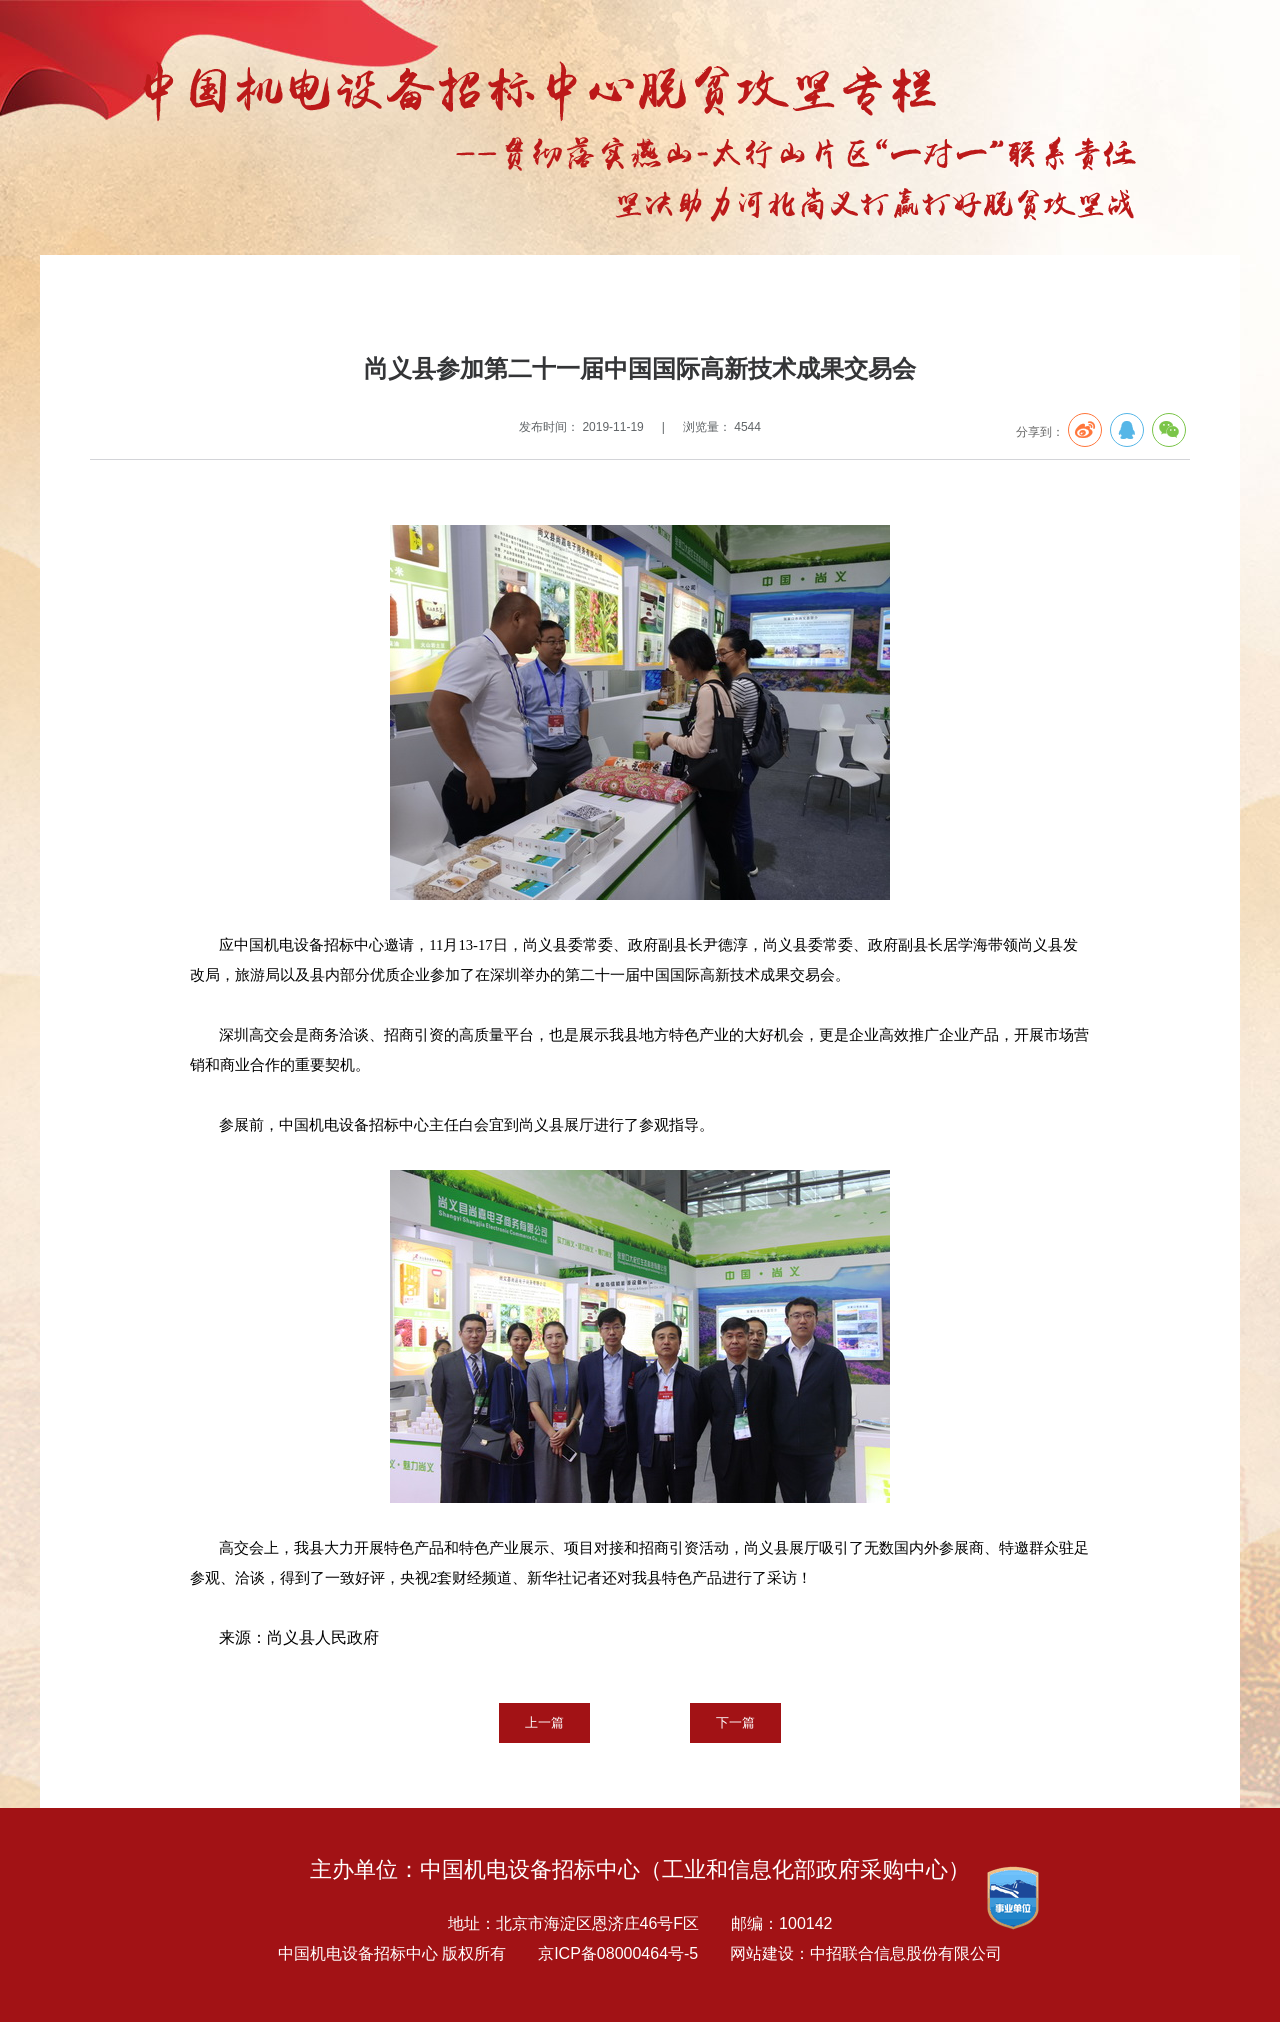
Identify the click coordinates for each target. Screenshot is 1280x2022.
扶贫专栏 (254, 297)
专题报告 (190, 297)
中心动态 (318, 297)
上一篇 (544, 1722)
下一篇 (735, 1722)
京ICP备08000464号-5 (618, 1953)
